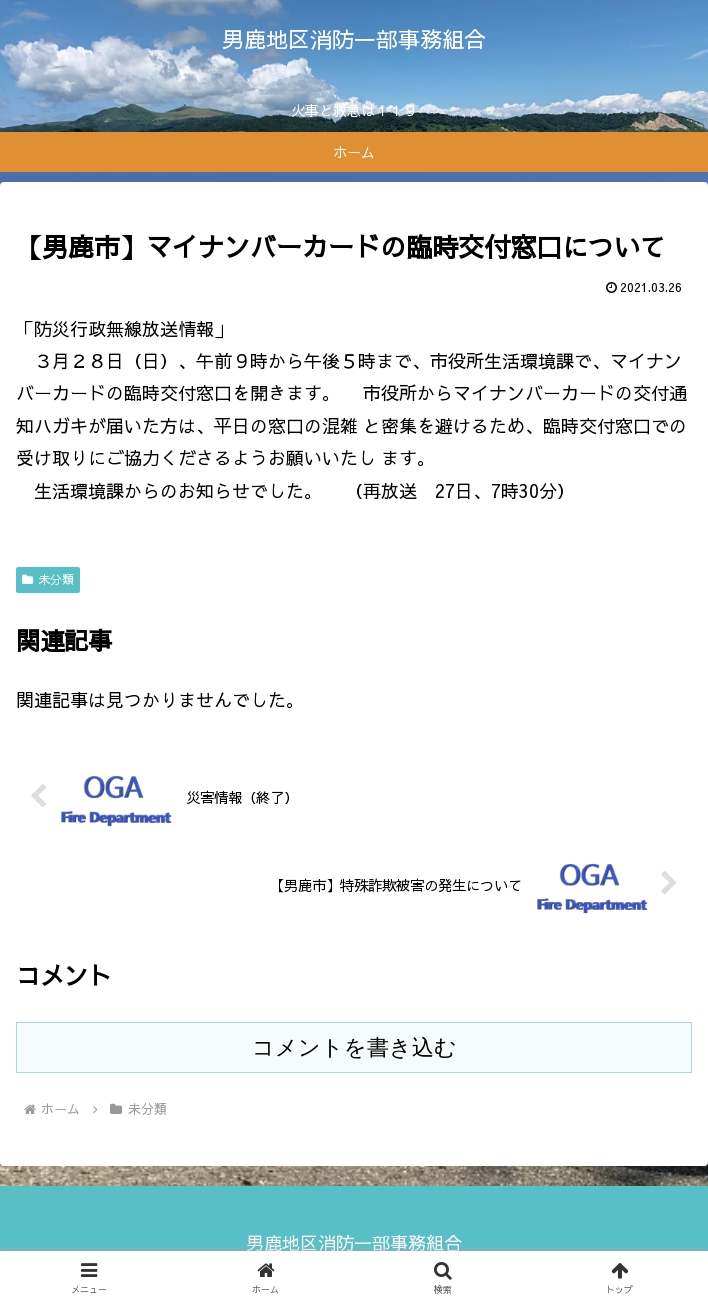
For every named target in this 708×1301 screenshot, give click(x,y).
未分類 (48, 579)
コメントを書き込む (354, 1047)
